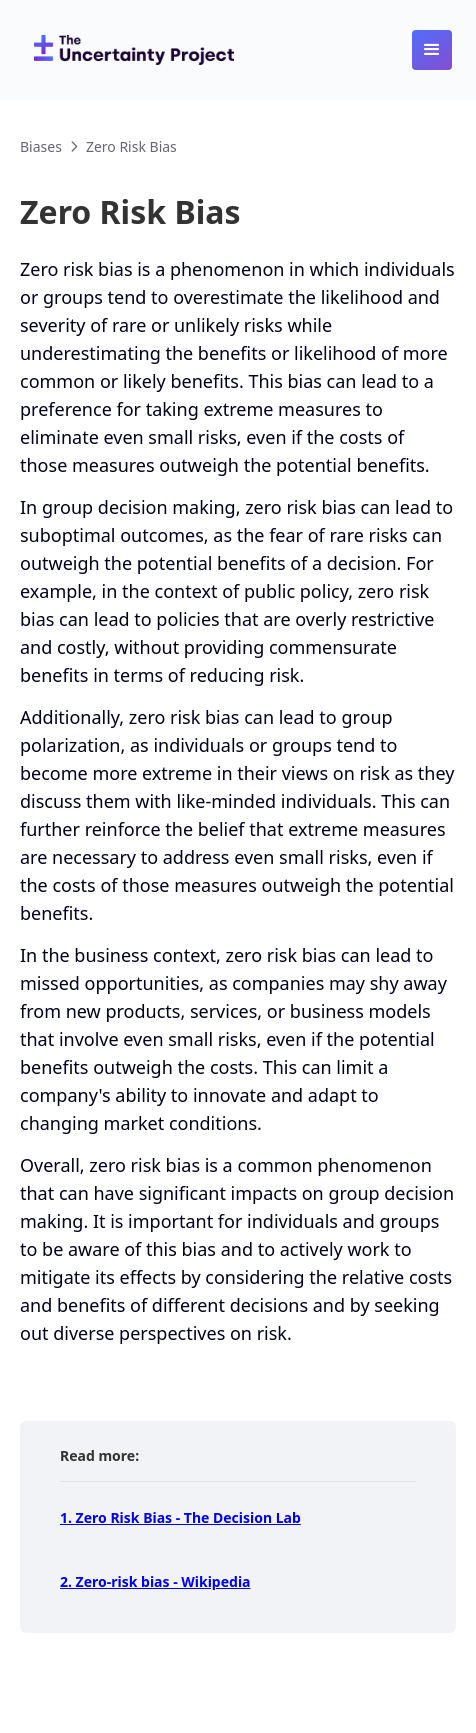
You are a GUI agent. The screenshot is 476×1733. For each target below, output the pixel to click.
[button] (432, 50)
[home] (129, 50)
